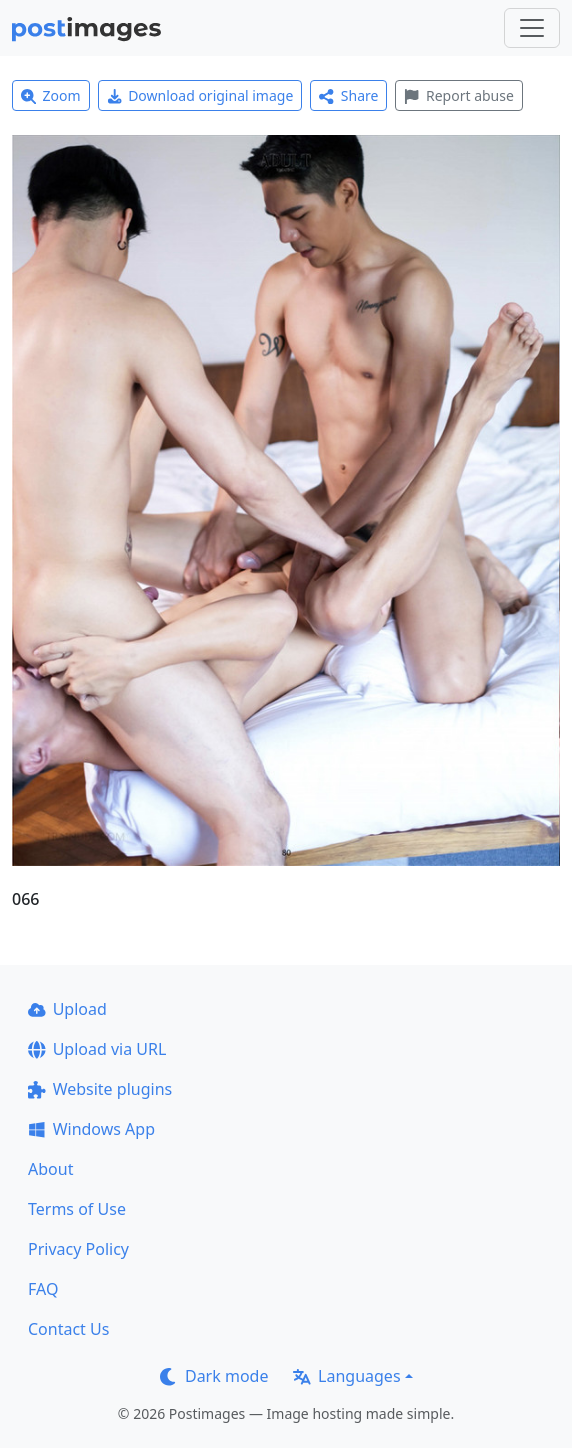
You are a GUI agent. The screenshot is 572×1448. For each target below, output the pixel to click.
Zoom (51, 95)
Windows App (91, 1129)
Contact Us (68, 1329)
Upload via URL (97, 1049)
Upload (67, 1009)
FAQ (43, 1289)
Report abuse (458, 95)
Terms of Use (77, 1209)
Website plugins (100, 1089)
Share (348, 95)
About (50, 1169)
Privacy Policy (78, 1249)
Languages (346, 1376)
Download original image (200, 95)
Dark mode (214, 1376)
